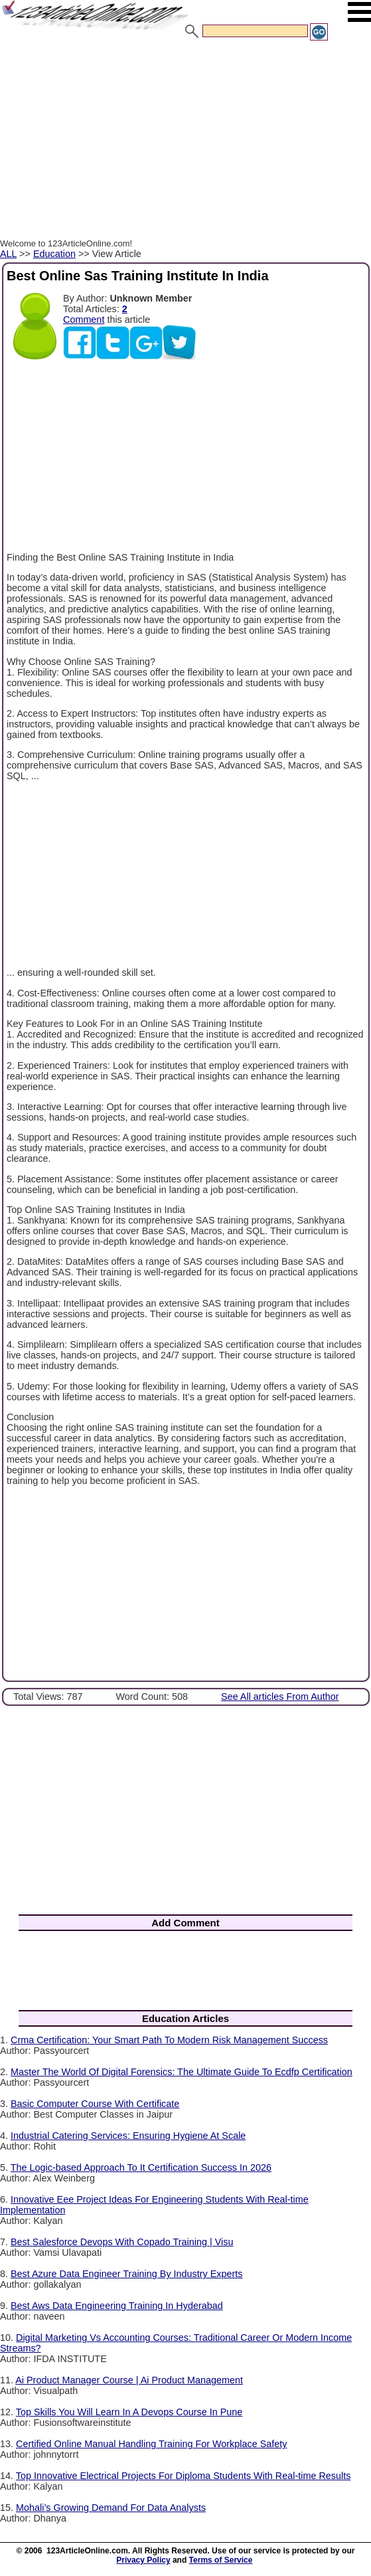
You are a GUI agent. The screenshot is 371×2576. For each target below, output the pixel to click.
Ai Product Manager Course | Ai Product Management (129, 2380)
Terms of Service (221, 2560)
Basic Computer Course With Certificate (95, 2103)
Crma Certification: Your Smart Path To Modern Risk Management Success (169, 2040)
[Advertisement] (185, 141)
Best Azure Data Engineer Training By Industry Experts (127, 2273)
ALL (8, 253)
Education (54, 253)
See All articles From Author (280, 1696)
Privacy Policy (143, 2560)
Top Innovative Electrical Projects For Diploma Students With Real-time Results (183, 2475)
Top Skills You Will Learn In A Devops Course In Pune (129, 2412)
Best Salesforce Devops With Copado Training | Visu (122, 2242)
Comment (83, 319)
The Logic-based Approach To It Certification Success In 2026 (141, 2167)
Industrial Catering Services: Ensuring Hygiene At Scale (128, 2135)
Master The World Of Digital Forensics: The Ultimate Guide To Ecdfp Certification (181, 2072)
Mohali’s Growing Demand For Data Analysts (111, 2507)
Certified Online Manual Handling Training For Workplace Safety (151, 2443)
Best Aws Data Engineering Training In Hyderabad (117, 2305)
